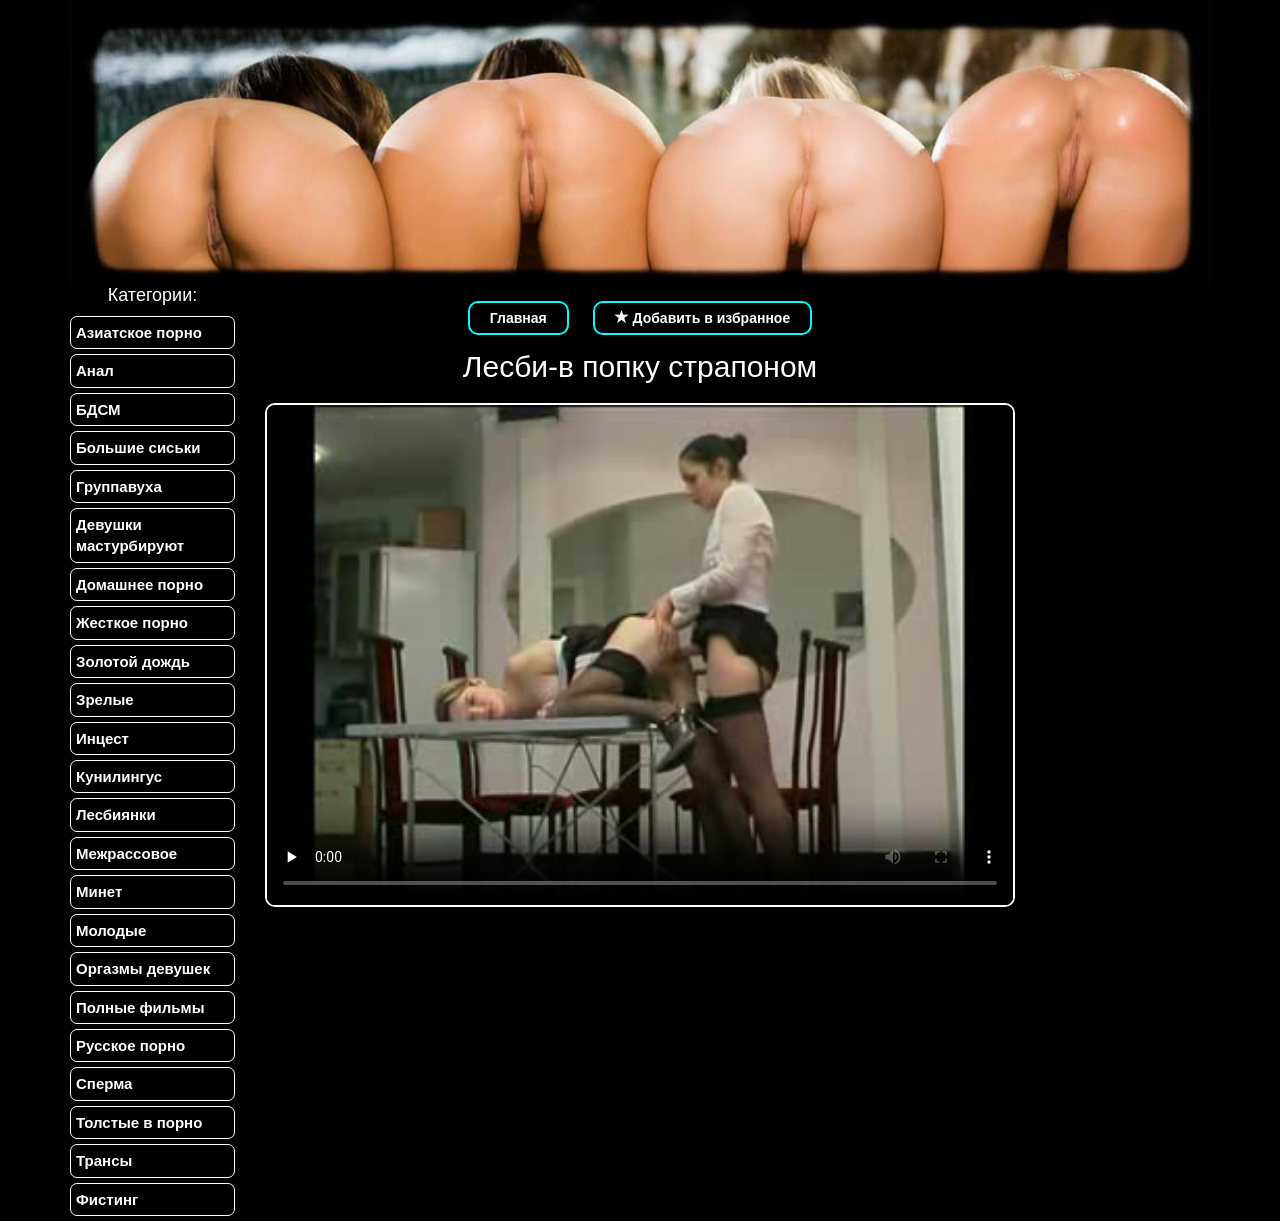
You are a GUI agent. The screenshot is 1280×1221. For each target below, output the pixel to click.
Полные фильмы (140, 1007)
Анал (95, 370)
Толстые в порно (139, 1122)
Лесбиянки (116, 814)
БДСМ (98, 409)
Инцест (102, 738)
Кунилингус (119, 776)
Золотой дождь (133, 661)
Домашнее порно (139, 584)
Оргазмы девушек (143, 968)
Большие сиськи (138, 447)
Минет (99, 891)
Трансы (104, 1160)
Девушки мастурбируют (130, 535)
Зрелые (105, 699)
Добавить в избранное (703, 318)
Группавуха (119, 486)
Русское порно (130, 1045)
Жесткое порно (132, 622)
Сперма (104, 1083)
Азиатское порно (139, 332)
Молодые (111, 930)
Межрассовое (126, 853)
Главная (518, 318)
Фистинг (107, 1199)
